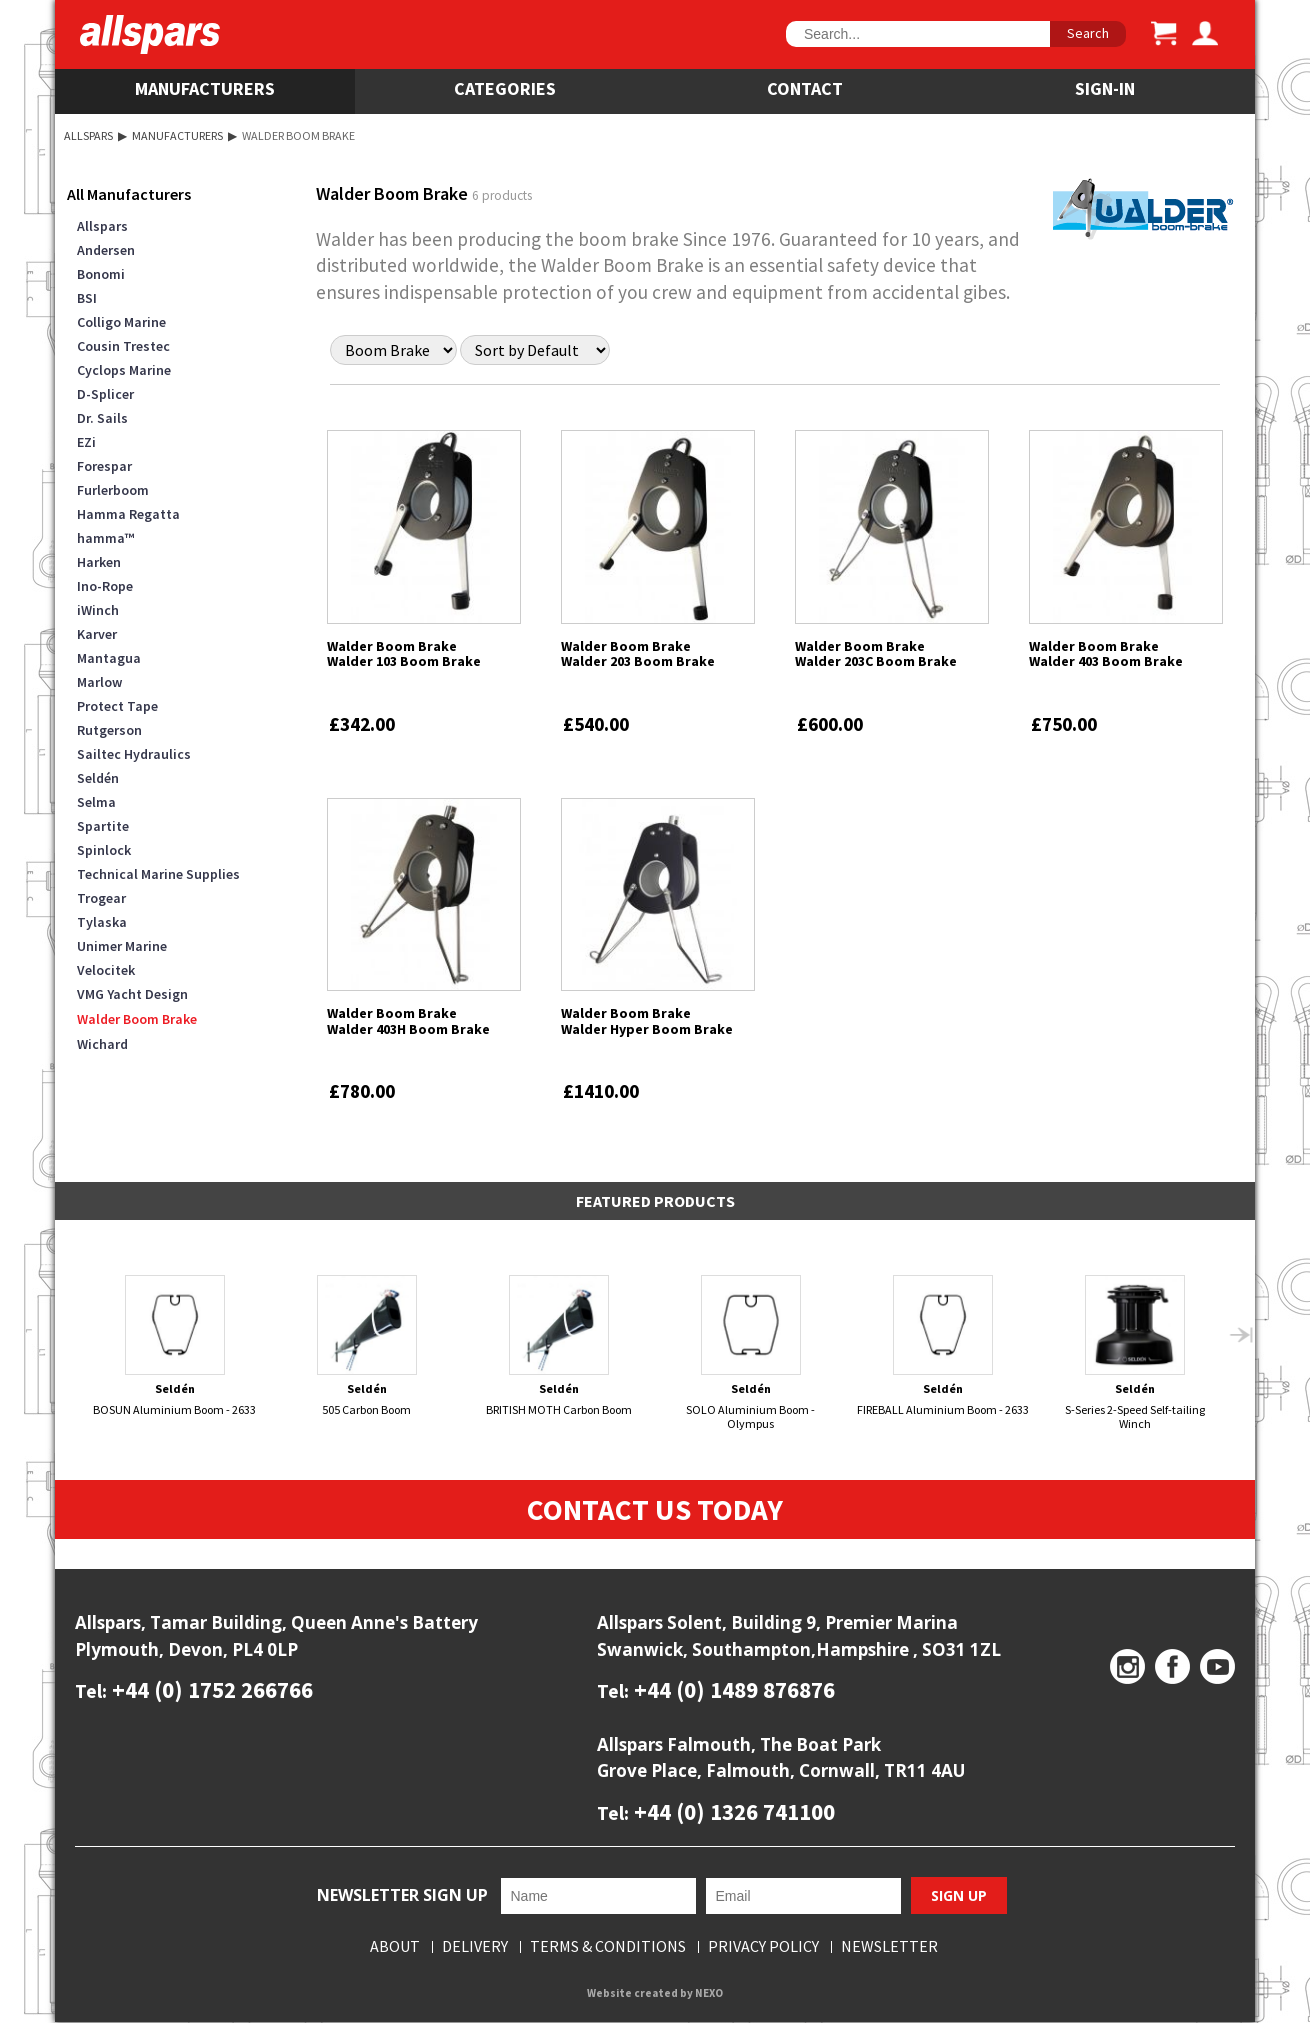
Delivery (475, 1948)
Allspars (88, 135)
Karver (97, 634)
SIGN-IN (1105, 88)
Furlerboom (113, 490)
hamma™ (105, 538)
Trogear (101, 898)
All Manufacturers (129, 194)
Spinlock (104, 850)
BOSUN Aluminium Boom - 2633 (175, 1346)
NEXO (709, 1995)
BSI (87, 298)
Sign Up (959, 1896)
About (395, 1948)
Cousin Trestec (123, 346)
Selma (96, 802)
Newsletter (889, 1948)
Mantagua (109, 658)
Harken (99, 562)
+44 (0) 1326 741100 (732, 1812)
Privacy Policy (763, 1948)
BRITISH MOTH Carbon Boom (559, 1346)
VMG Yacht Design (132, 994)
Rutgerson (109, 730)
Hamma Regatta (128, 514)
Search (1088, 33)
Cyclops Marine (124, 370)
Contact (805, 88)
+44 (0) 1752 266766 (210, 1690)
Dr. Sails (102, 418)
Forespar (104, 466)
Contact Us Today (655, 1510)
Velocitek (106, 970)
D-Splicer (105, 394)
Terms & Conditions (608, 1948)
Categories (505, 88)
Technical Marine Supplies (158, 874)
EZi (86, 442)
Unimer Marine (122, 946)
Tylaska (102, 922)
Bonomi (101, 274)
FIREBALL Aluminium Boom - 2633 (943, 1346)
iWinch (98, 610)
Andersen (106, 250)
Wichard (102, 1044)
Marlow (99, 682)
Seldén (98, 778)
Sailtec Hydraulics (134, 754)
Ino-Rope (105, 586)
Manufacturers (205, 88)
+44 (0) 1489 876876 (732, 1690)
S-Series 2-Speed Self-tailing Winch (1135, 1352)
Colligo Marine (121, 322)
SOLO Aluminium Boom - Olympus (751, 1352)
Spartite (103, 826)
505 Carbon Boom (367, 1346)
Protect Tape (117, 706)
